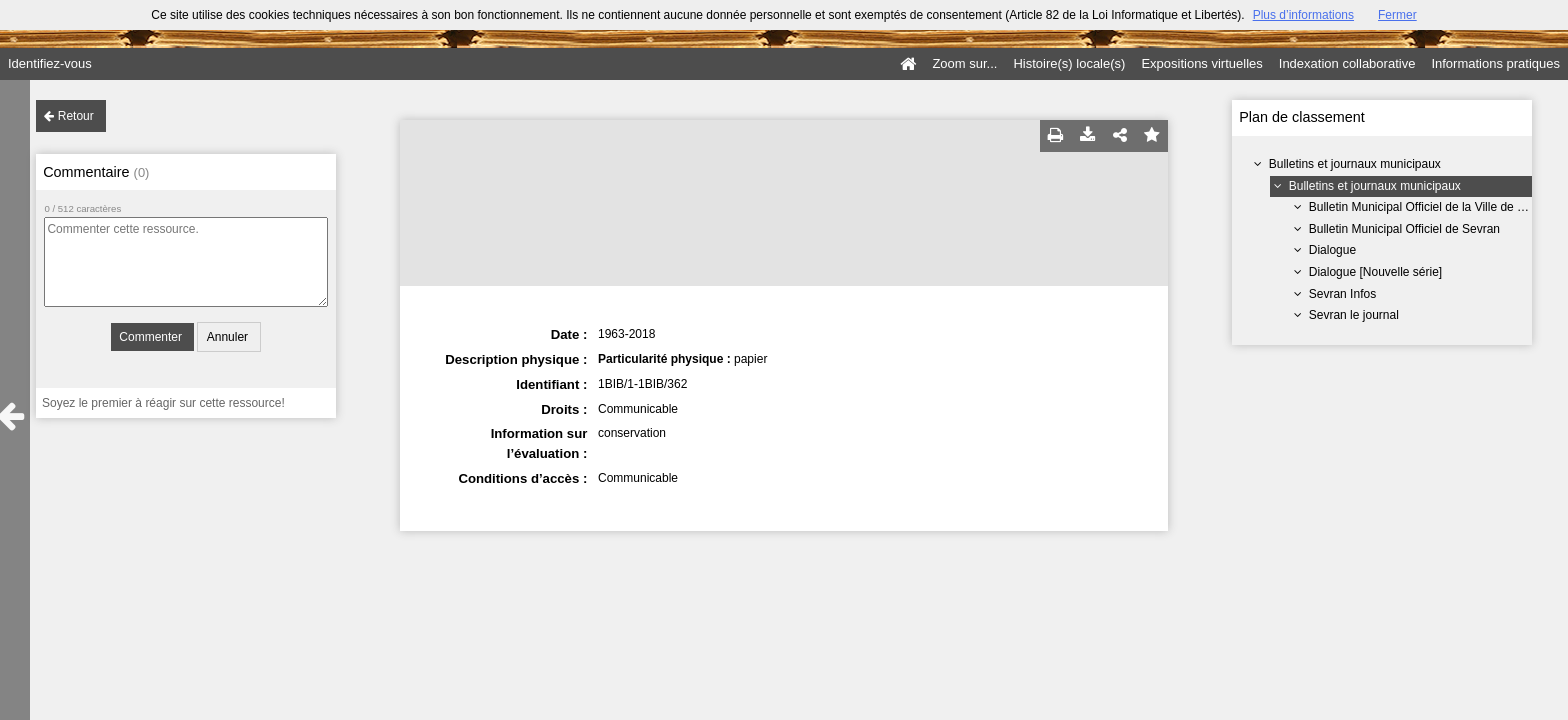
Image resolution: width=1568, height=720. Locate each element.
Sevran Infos (1342, 294)
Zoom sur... (964, 63)
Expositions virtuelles (1201, 63)
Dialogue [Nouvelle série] (1375, 272)
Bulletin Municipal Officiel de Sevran (1404, 229)
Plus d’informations (1303, 15)
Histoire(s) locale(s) (1069, 63)
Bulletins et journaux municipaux (1355, 164)
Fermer (1397, 15)
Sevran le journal (1354, 315)
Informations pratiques (1495, 63)
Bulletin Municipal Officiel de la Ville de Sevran (1432, 207)
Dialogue (1332, 250)
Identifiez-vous (50, 63)
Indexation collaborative (1347, 63)
